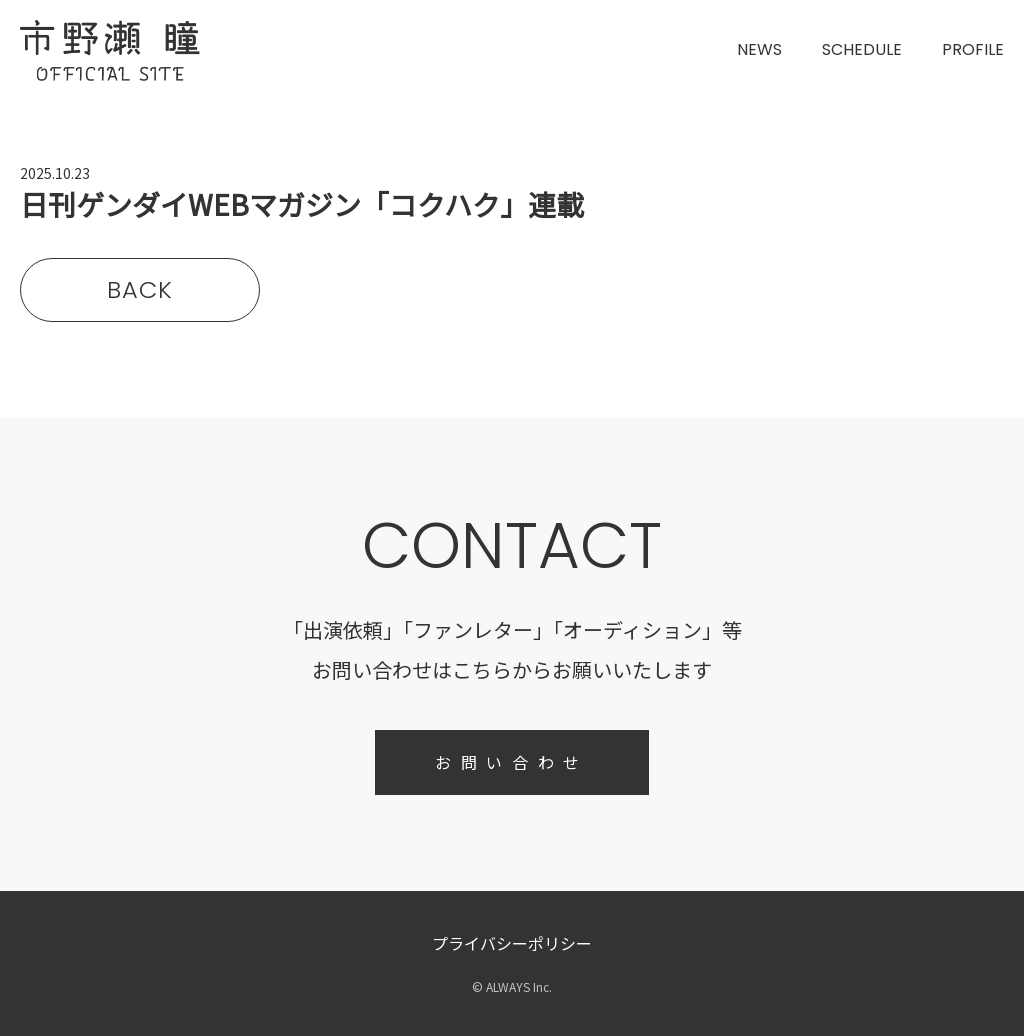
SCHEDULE (862, 49)
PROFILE (973, 49)
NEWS (759, 49)
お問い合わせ (512, 762)
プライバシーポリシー (512, 943)
